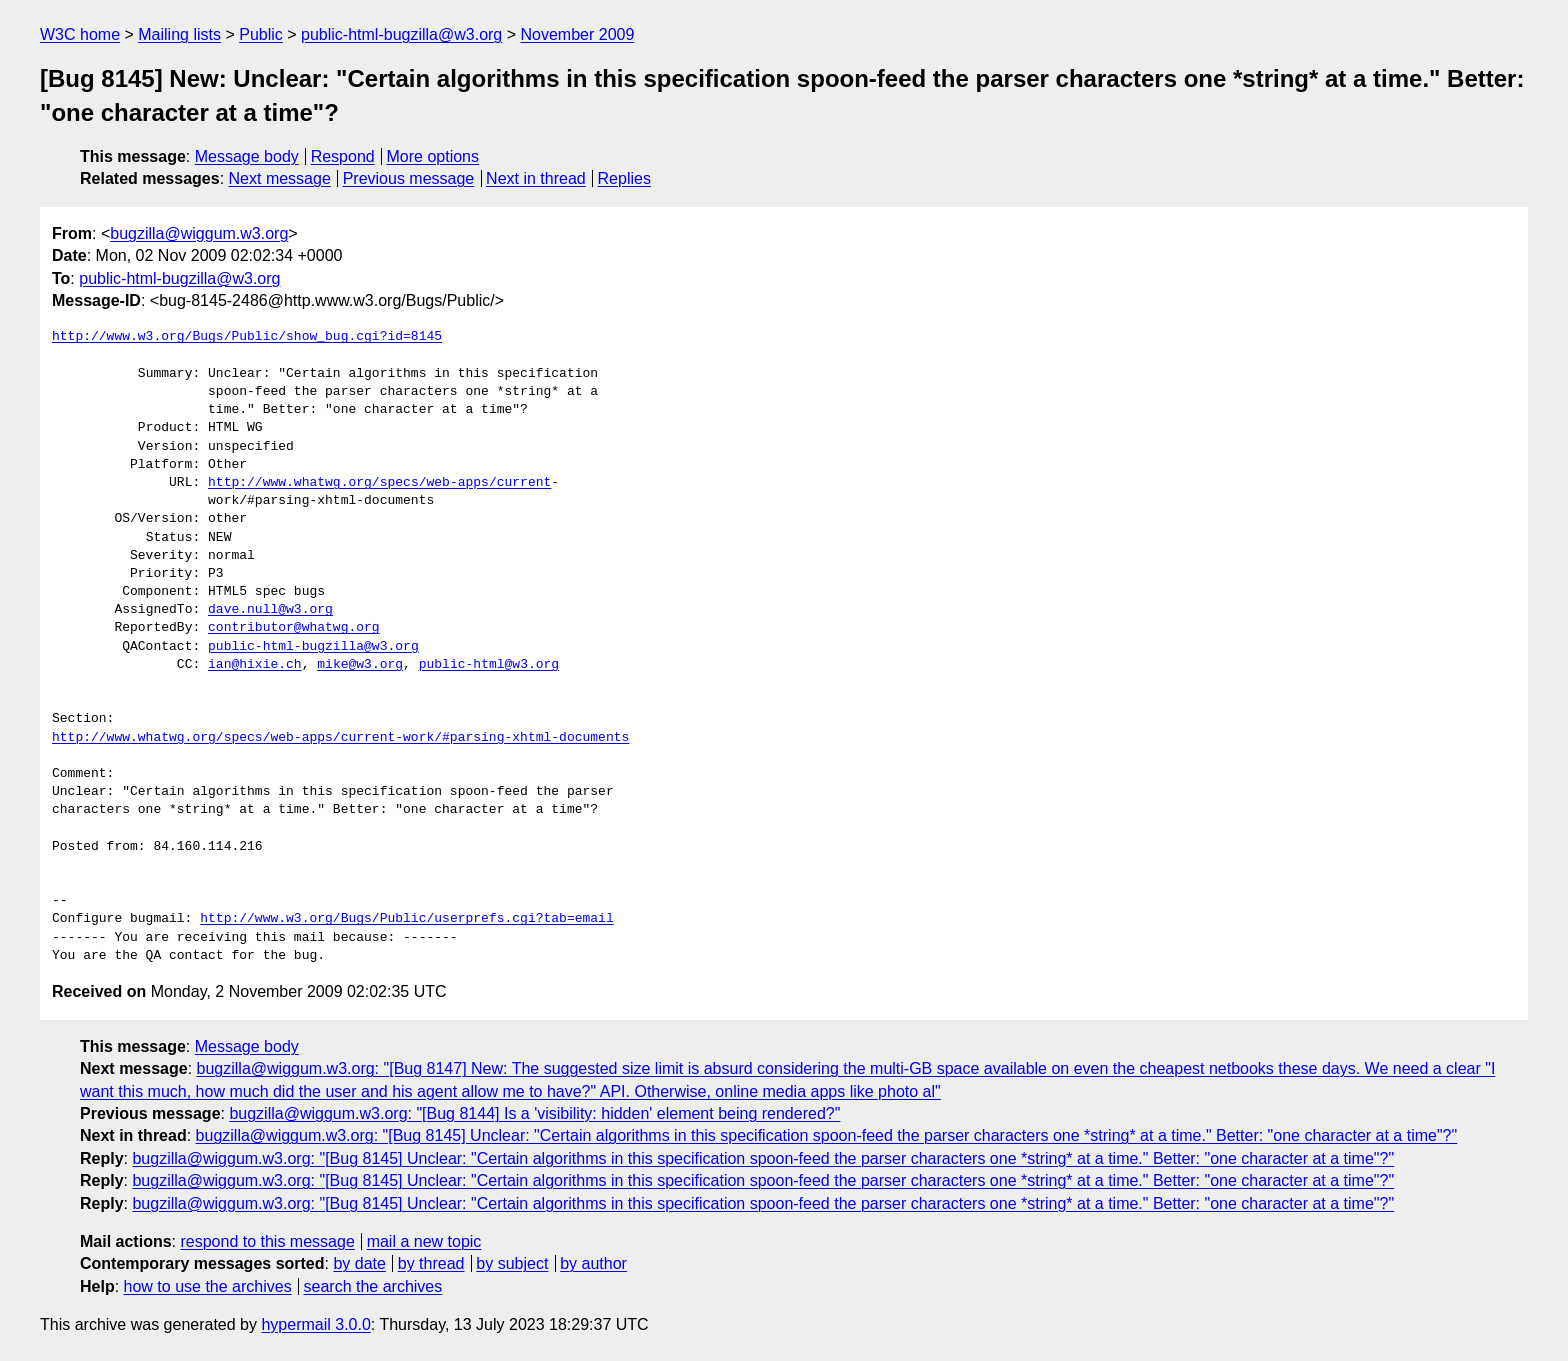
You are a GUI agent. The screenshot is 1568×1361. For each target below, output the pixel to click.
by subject (512, 1263)
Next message (280, 178)
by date (359, 1263)
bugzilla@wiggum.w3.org (199, 233)
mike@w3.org (360, 665)
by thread (431, 1263)
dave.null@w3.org (270, 610)
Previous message (409, 178)
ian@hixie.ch (255, 665)
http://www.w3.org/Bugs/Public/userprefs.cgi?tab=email (406, 919)
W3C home (80, 34)
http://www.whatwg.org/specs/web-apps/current (379, 483)
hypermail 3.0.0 (315, 1324)
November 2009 (578, 34)
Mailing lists (179, 34)
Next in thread (536, 178)
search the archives (373, 1286)
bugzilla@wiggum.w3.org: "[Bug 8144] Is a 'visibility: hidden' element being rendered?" (534, 1113)
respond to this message (267, 1241)
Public (261, 34)
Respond (343, 156)
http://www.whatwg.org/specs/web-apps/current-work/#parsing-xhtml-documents (340, 738)
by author (593, 1263)
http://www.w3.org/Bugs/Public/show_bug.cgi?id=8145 (247, 337)
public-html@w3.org (489, 665)
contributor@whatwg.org (294, 628)
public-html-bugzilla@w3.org (401, 34)
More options (433, 156)
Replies (624, 178)
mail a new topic (424, 1241)
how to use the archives (208, 1286)
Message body (247, 156)
